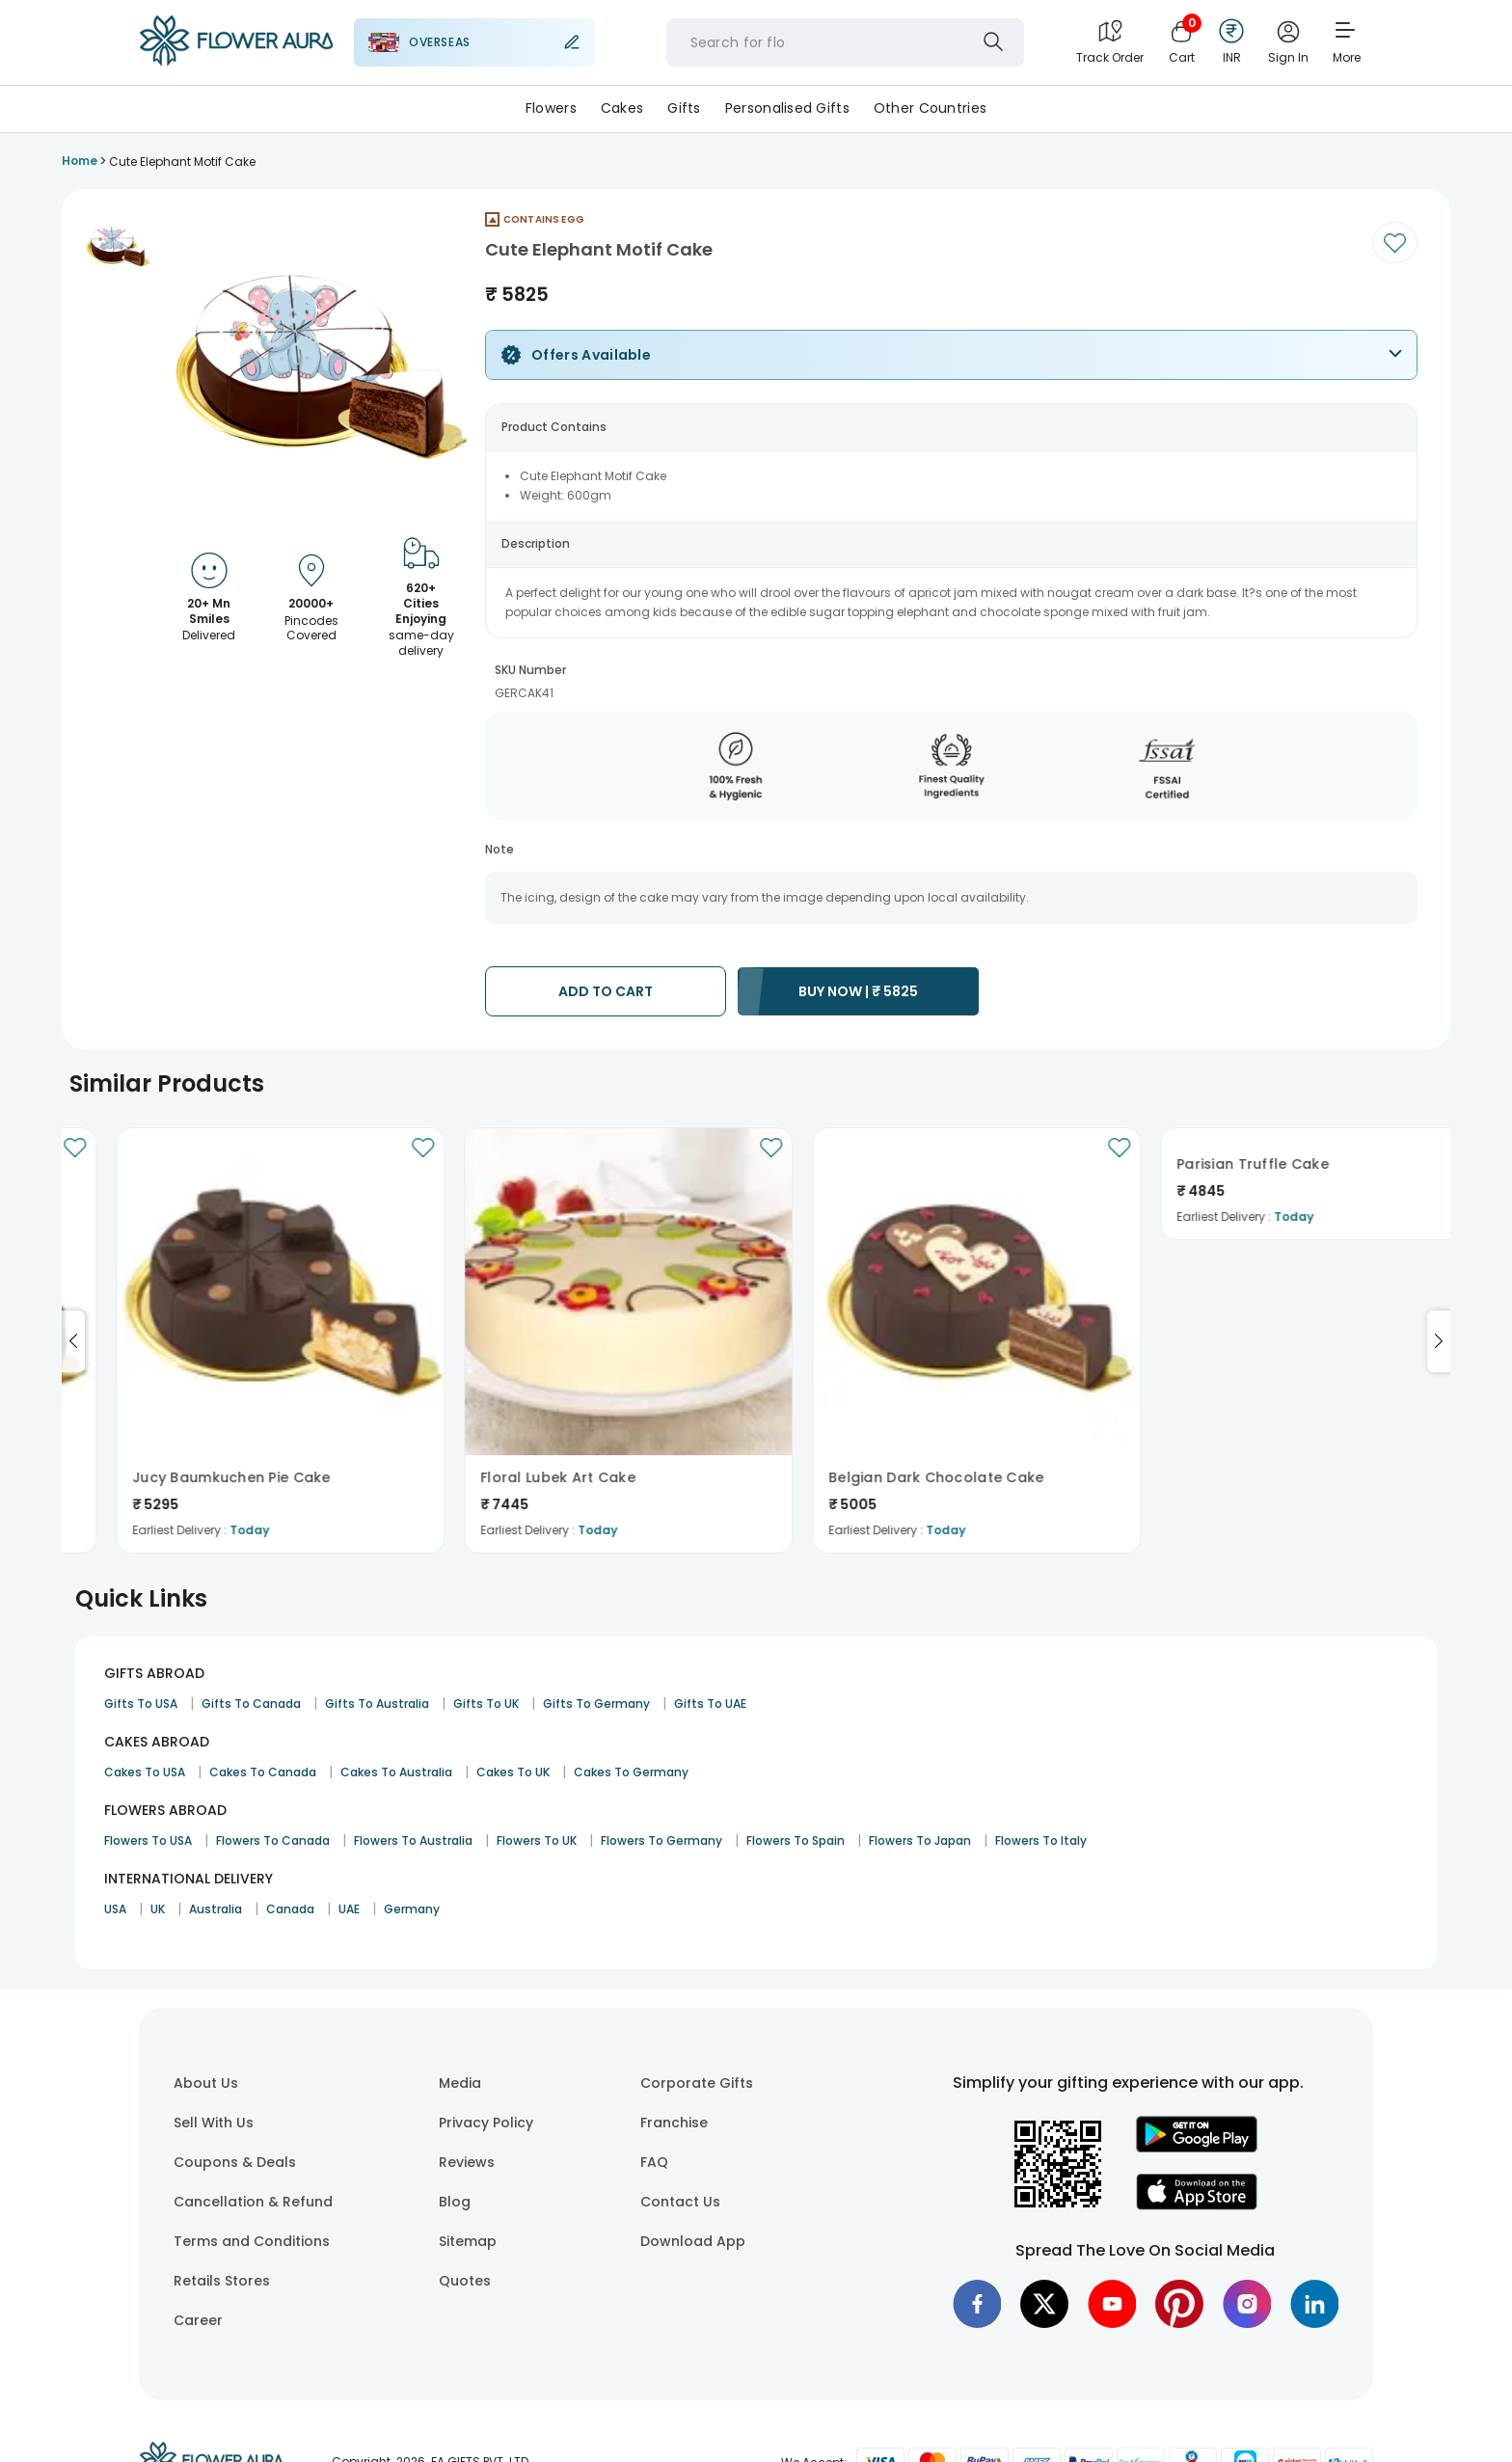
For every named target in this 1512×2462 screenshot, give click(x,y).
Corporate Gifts (696, 2083)
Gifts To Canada (251, 1703)
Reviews (467, 2162)
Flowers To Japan (920, 1840)
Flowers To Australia (413, 1840)
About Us (206, 2083)
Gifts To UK (486, 1703)
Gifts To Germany (596, 1703)
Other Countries (930, 108)
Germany (412, 1909)
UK (157, 1909)
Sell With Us (214, 2122)
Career (198, 2320)
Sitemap (468, 2241)
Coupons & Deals (235, 2162)
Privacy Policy (486, 2122)
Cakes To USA (144, 1772)
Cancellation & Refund (253, 2201)
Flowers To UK (537, 1840)
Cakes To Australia (396, 1772)
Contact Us (680, 2201)
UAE (349, 1909)
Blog (455, 2201)
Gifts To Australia (377, 1703)
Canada (290, 1909)
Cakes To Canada (262, 1772)
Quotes (465, 2280)
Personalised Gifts (787, 108)
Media (460, 2083)
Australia (215, 1909)
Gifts (683, 108)
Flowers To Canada (273, 1840)
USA (115, 1909)
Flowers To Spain (795, 1840)
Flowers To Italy (1041, 1840)
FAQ (654, 2162)
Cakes (622, 108)
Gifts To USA (140, 1703)
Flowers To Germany (661, 1840)
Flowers (551, 108)
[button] (117, 246)
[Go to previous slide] (73, 1341)
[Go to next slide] (1438, 1341)
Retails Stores (222, 2280)
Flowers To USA (148, 1840)
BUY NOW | (858, 991)
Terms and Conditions (252, 2241)
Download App (692, 2241)
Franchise (674, 2122)
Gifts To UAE (710, 1703)
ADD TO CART (605, 991)
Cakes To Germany (631, 1772)
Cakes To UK (513, 1772)
